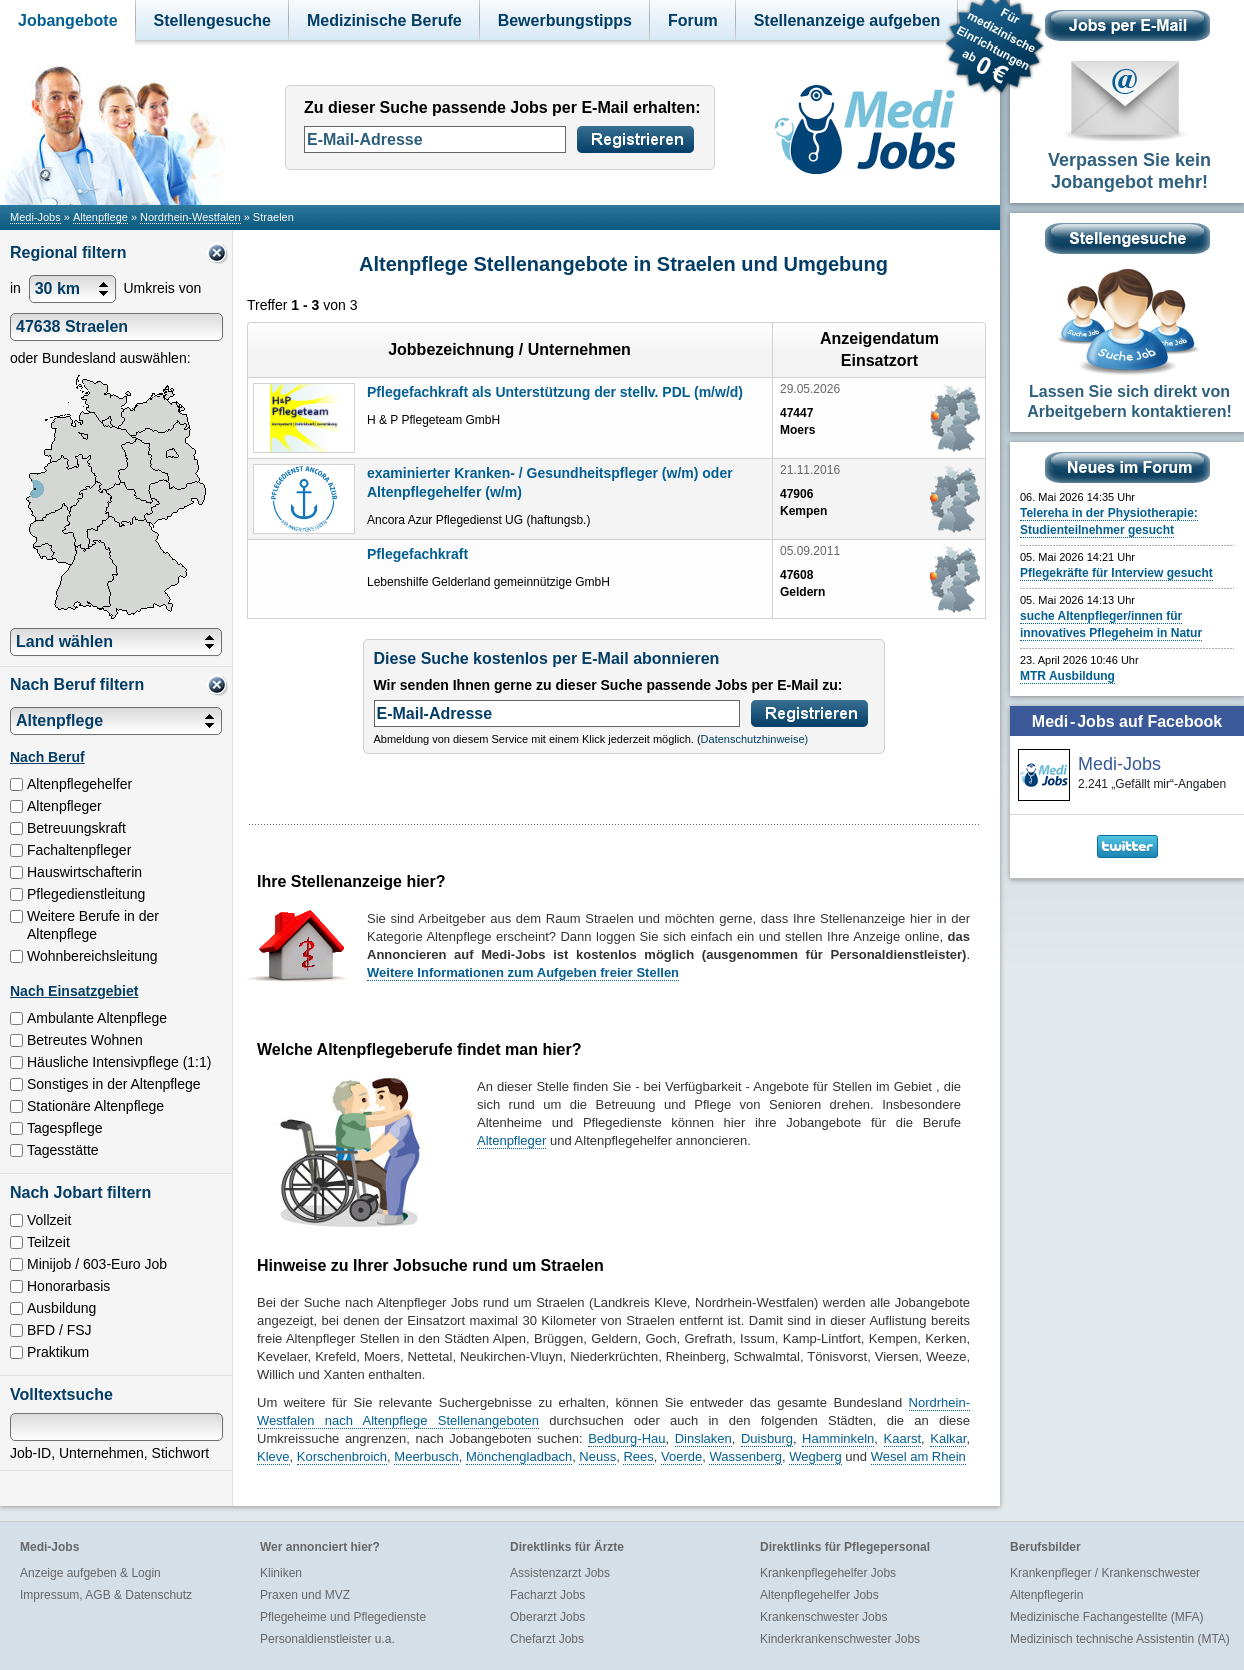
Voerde (681, 1456)
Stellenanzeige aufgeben (847, 20)
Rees (638, 1456)
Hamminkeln (838, 1438)
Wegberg (815, 1456)
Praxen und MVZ (305, 1595)
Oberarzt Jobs (547, 1617)
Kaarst (903, 1438)
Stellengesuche (212, 20)
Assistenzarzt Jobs (560, 1573)
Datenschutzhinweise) (755, 739)
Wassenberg (745, 1456)
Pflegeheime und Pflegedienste (343, 1617)
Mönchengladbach (519, 1456)
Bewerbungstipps (565, 20)
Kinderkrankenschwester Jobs (840, 1639)
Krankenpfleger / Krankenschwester (1105, 1573)
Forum (693, 20)
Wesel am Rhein (918, 1456)
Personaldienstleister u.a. (327, 1639)
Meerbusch (426, 1456)
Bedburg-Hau (626, 1438)
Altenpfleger (511, 1140)
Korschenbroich (342, 1456)
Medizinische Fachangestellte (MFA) (1106, 1617)
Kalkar (948, 1438)
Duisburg (767, 1438)
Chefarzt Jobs (547, 1639)
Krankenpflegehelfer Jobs (828, 1573)
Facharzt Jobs (547, 1595)
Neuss (597, 1456)
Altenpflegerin (1046, 1595)
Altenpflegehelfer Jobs (819, 1595)
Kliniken (281, 1573)
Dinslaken (703, 1438)
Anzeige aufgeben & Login (90, 1573)
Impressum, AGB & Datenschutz (106, 1595)
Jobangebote (68, 20)
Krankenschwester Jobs (823, 1617)
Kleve (273, 1456)
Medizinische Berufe (384, 20)
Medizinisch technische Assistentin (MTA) (1120, 1639)
